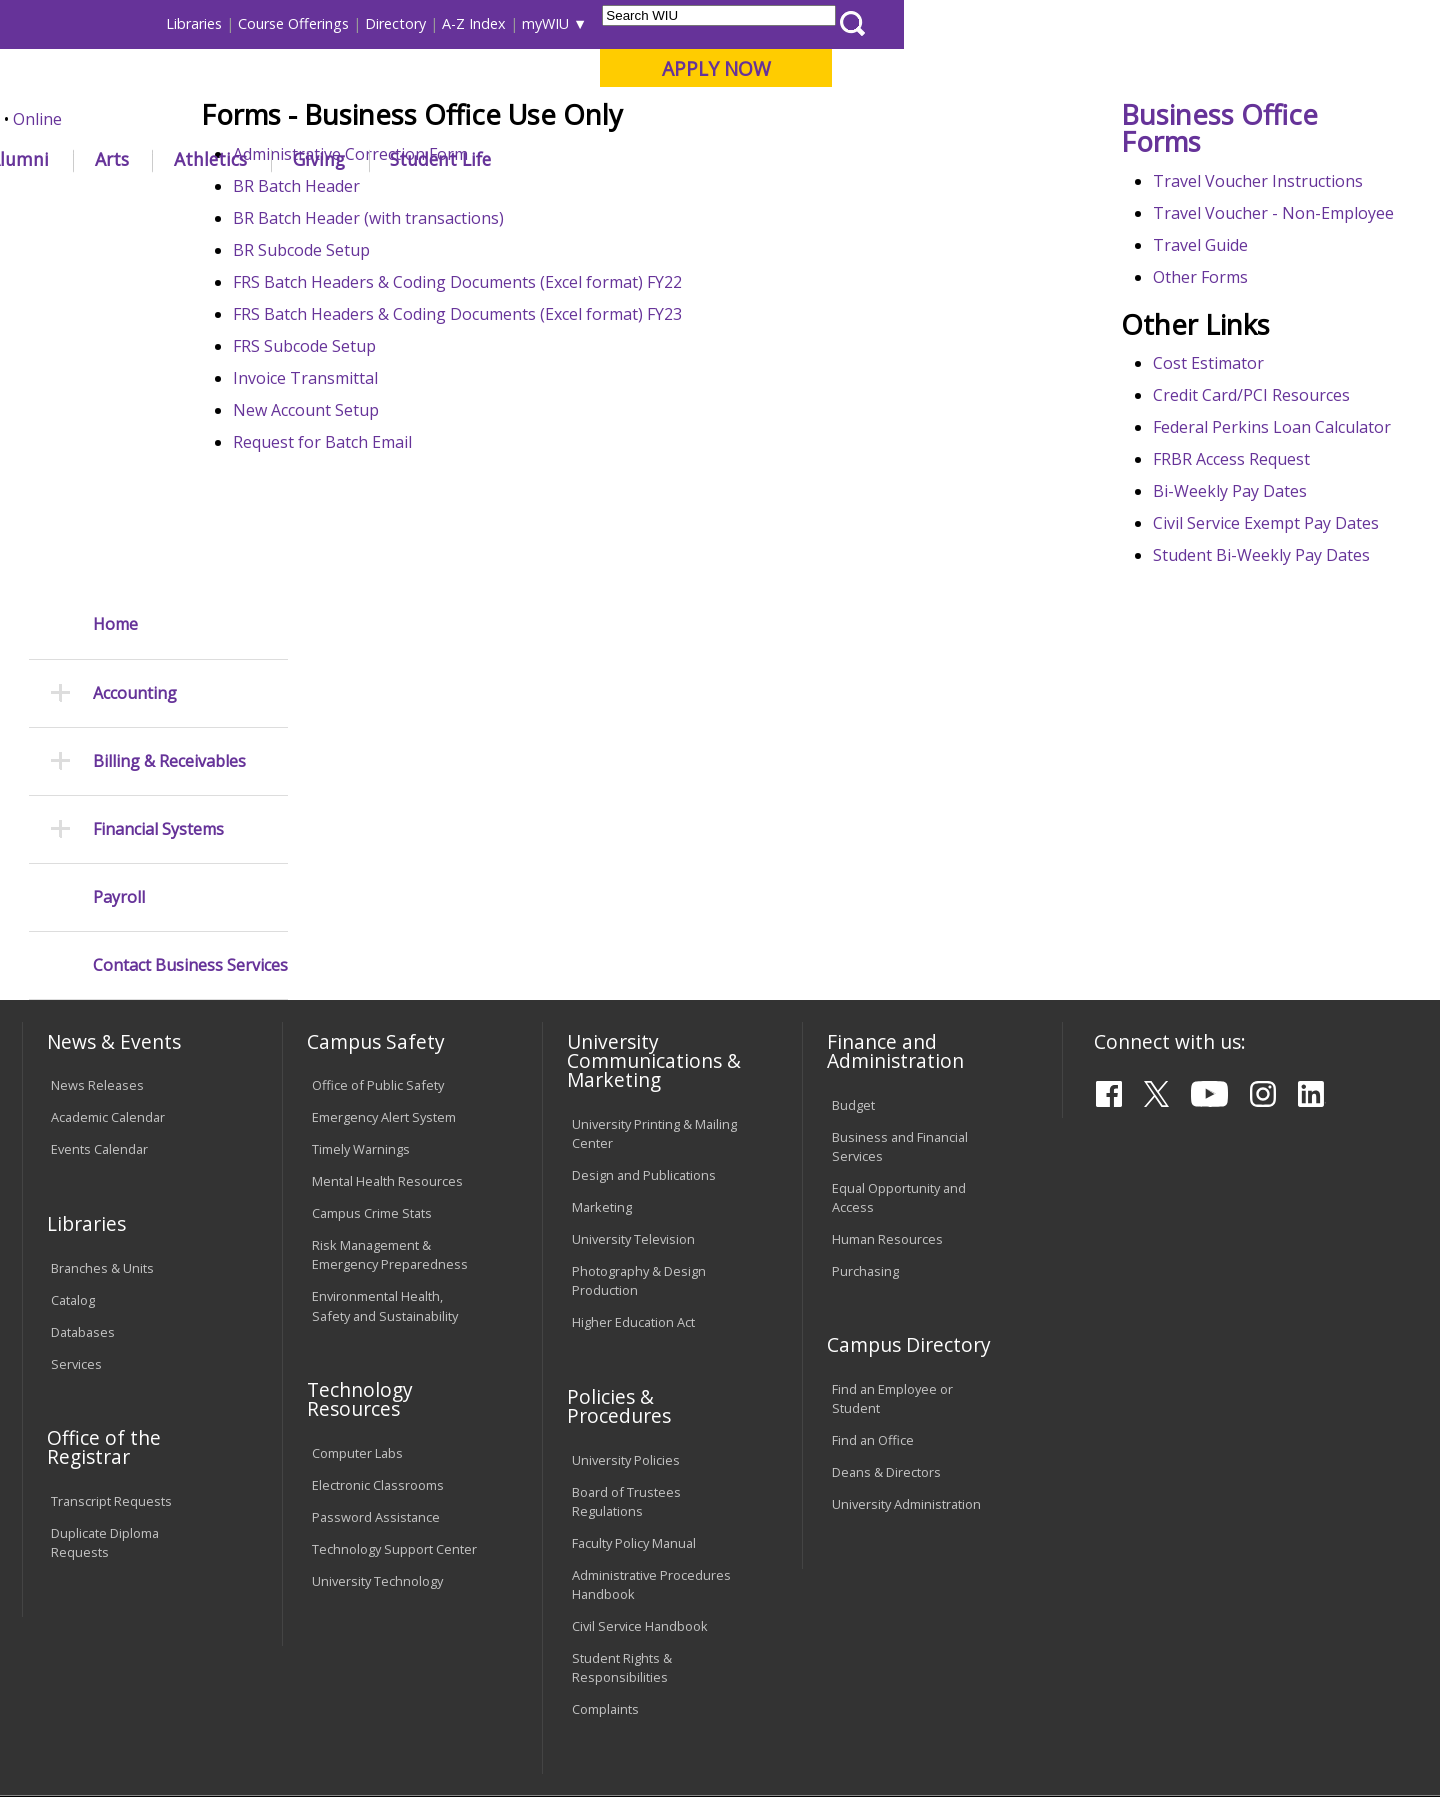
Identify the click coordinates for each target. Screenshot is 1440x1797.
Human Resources (887, 1049)
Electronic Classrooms (378, 1295)
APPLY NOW (1251, 68)
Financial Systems (158, 472)
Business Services (467, 204)
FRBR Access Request (1255, 654)
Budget (853, 915)
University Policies (626, 1270)
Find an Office (873, 1250)
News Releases (97, 895)
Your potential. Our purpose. (227, 119)
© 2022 (77, 1729)
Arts (647, 159)
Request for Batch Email (423, 589)
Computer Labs (357, 1263)
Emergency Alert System (384, 927)
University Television (633, 1049)
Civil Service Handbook (640, 1436)
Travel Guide (1224, 416)
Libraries (730, 23)
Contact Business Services (190, 608)
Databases (83, 1142)
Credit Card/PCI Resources (1275, 566)
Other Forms (1224, 448)
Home (115, 267)
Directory (931, 23)
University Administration (906, 1314)
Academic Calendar (108, 927)
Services (76, 1174)
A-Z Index (1010, 23)
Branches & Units (102, 1078)
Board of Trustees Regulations (626, 1311)
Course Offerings (829, 23)
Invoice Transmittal (406, 525)
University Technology (377, 1391)
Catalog (73, 1110)
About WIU (162, 159)
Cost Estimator (1232, 534)
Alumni (555, 159)
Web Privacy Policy (448, 1729)
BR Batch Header (397, 333)
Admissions (432, 159)
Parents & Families (90, 23)
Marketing (602, 1017)
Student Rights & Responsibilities (622, 1477)
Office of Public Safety (378, 895)
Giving (855, 159)
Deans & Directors (886, 1282)
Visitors (192, 23)
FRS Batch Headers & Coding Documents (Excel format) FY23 (558, 461)
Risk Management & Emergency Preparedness (390, 1064)
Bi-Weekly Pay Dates (1254, 686)
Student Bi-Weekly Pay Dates (1285, 774)
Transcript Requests (111, 1311)
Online (573, 119)
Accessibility (100, 1641)
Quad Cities (485, 119)
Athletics (746, 159)
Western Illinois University (319, 86)
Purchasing (865, 1081)
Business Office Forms (1243, 275)
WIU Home (355, 204)
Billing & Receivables (169, 404)
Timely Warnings (361, 959)
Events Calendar (99, 959)
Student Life (976, 159)
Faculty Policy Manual (634, 1353)
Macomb (389, 119)
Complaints (605, 1519)
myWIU (1081, 23)
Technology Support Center (394, 1359)
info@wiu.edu (1242, 1729)
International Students (307, 23)
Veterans (451, 1641)
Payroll (119, 540)
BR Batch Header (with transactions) (469, 365)
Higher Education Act (633, 1132)
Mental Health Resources (387, 991)
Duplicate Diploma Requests (105, 1352)
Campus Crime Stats (372, 1023)
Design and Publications (644, 985)
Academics (296, 159)
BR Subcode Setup (402, 397)
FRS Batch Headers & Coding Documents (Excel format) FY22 (558, 429)
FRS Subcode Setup (405, 493)
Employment (218, 1641)
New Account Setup (407, 557)
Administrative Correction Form (451, 301)
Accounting (135, 336)
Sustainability (340, 1641)
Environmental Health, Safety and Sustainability (385, 1115)
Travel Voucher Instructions (1282, 328)
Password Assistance (376, 1327)
